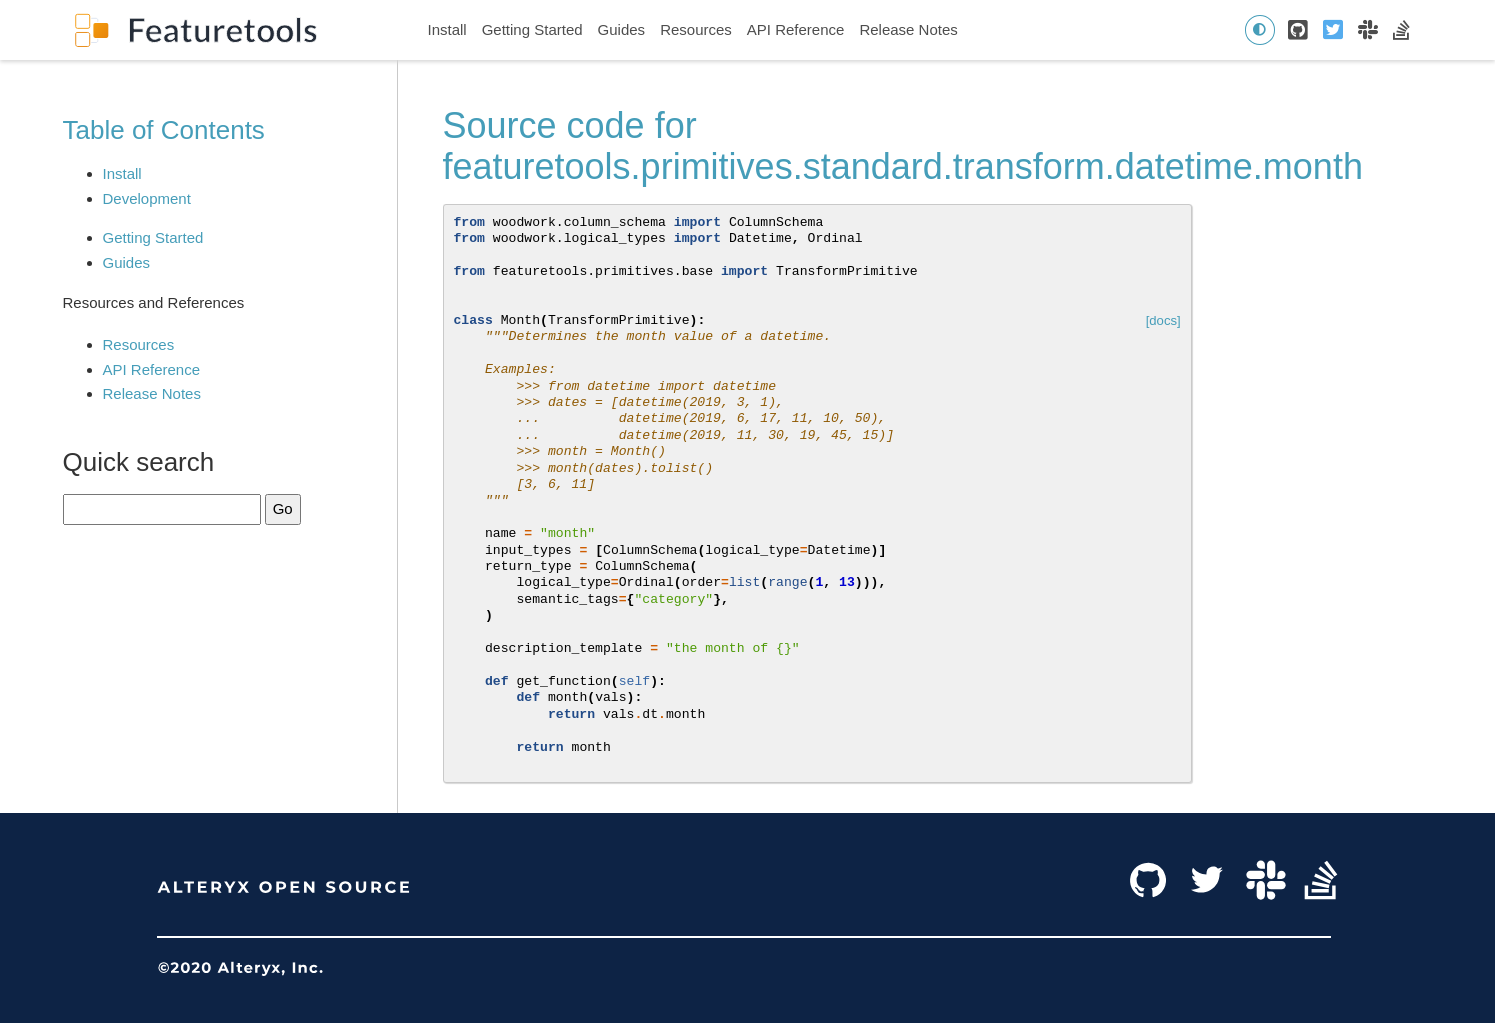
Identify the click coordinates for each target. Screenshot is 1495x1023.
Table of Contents (164, 130)
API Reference (796, 29)
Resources (696, 29)
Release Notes (908, 29)
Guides (622, 29)
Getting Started (532, 29)
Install (447, 29)
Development (147, 198)
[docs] (1163, 320)
